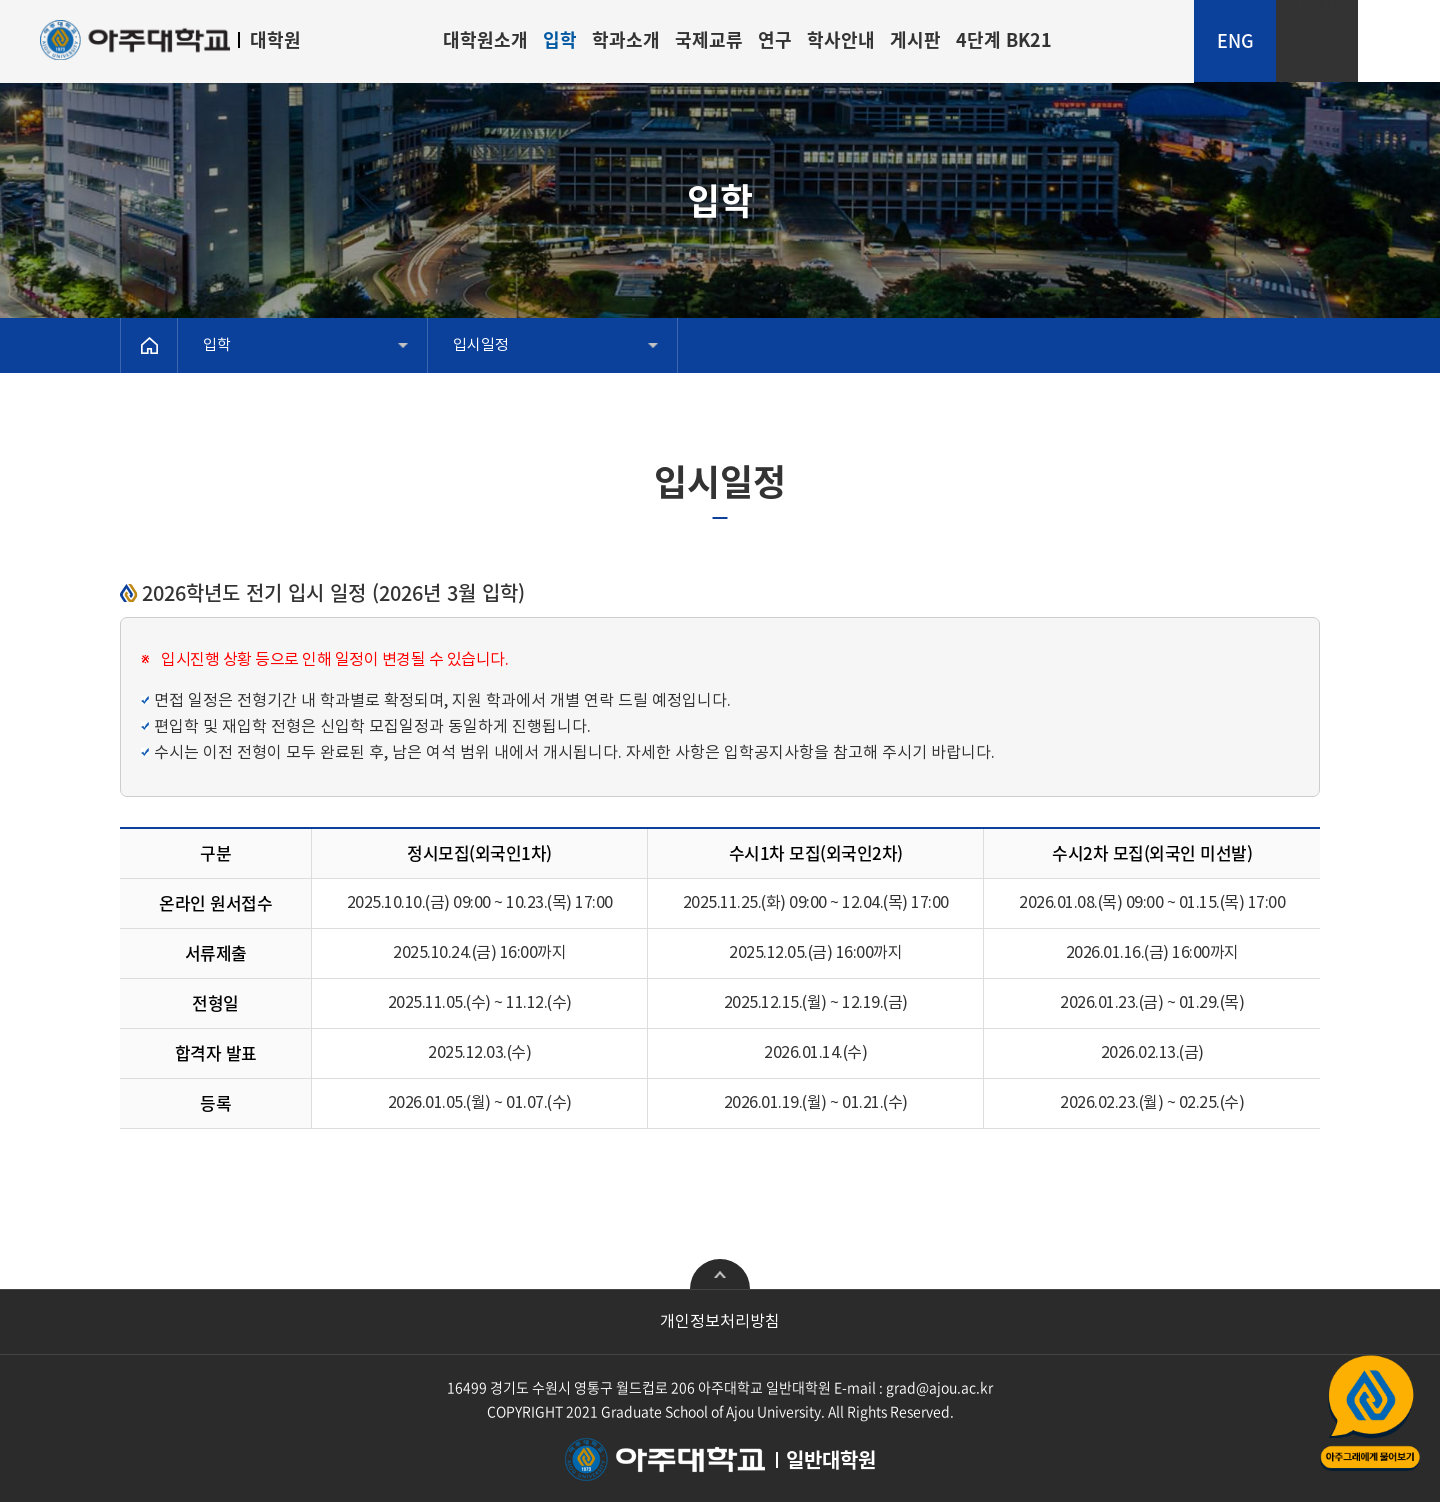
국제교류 (709, 39)
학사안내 (841, 39)
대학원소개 (485, 39)
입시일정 (481, 345)
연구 (775, 39)
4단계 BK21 (1004, 39)
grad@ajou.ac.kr (939, 1387)
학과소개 (626, 39)
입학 (560, 39)
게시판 (915, 39)
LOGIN (1317, 8)
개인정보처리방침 (720, 1322)
